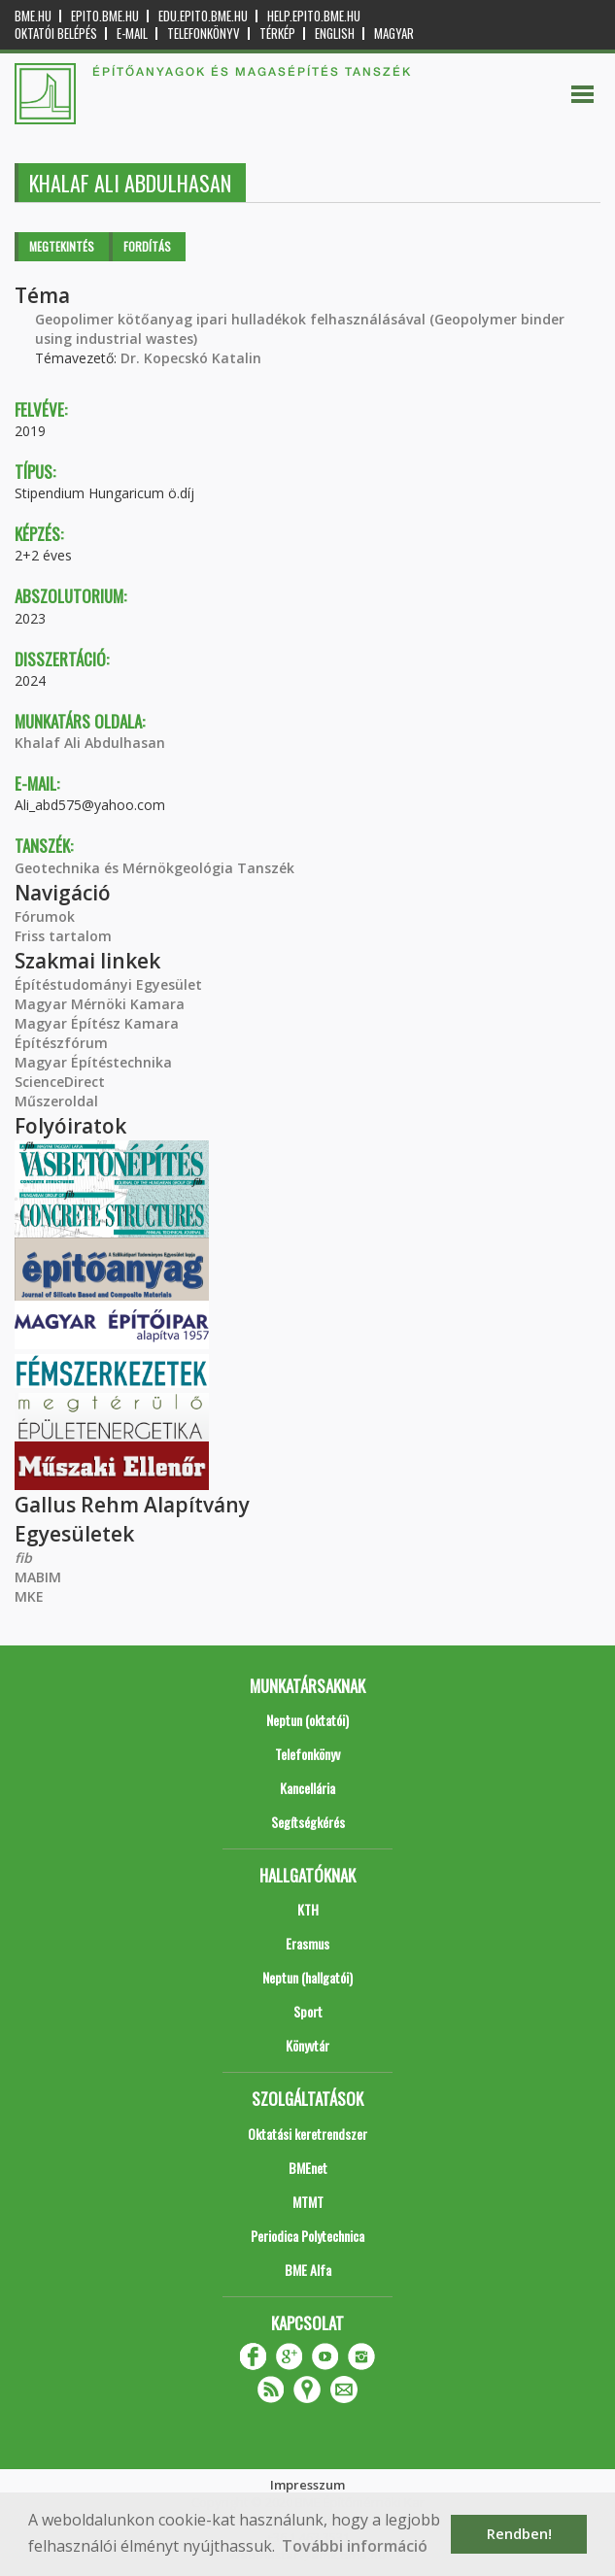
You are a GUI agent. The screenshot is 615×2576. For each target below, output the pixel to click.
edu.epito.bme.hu (203, 16)
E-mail (132, 33)
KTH (308, 1909)
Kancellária (307, 1788)
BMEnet (308, 2167)
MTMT (308, 2201)
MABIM (38, 1577)
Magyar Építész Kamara (97, 1023)
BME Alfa (308, 2269)
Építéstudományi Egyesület (108, 984)
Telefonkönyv (203, 33)
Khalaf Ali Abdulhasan (90, 742)
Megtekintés (61, 246)
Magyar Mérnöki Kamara (100, 1004)
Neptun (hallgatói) (307, 1977)
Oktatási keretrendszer (307, 2133)
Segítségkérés (308, 1822)
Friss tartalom (63, 936)
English (335, 33)
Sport (308, 2011)
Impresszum (307, 2484)
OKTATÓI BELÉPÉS (56, 33)
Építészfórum (61, 1043)
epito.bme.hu (105, 16)
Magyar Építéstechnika (93, 1062)
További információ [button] (354, 2546)
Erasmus (307, 1943)
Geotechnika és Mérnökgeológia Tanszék (154, 868)
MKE (29, 1596)
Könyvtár (307, 2045)
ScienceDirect (60, 1081)
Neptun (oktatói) (307, 1720)
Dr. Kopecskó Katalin (190, 358)
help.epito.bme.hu (313, 16)
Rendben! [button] (519, 2534)
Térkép (277, 33)
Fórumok (45, 916)
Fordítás (147, 246)
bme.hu (33, 16)
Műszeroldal (56, 1101)
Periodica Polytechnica (307, 2235)
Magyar (394, 33)
